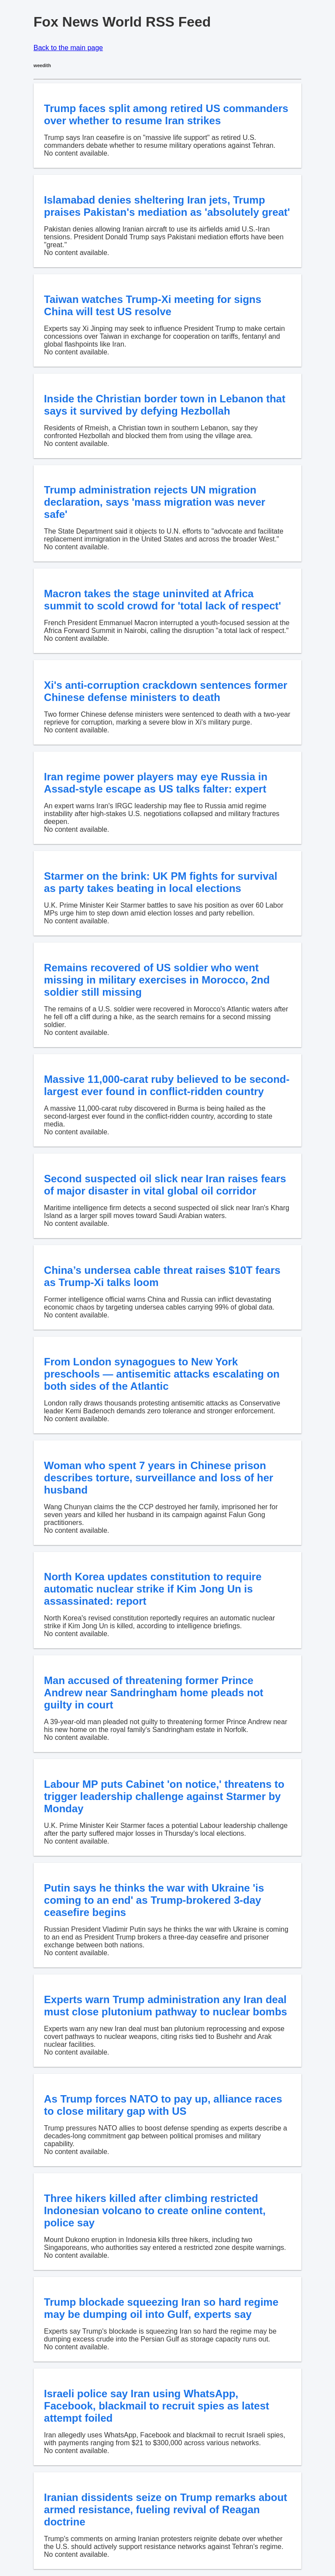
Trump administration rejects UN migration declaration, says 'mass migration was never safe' (154, 502)
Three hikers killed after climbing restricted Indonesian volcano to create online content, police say (155, 2210)
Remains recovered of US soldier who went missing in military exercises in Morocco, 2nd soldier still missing (157, 980)
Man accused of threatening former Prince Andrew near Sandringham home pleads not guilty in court (153, 1692)
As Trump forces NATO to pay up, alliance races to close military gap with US (163, 2105)
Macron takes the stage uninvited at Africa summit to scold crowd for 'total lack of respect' (162, 600)
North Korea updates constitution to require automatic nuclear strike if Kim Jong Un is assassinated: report (153, 1589)
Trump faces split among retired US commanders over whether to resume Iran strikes (166, 114)
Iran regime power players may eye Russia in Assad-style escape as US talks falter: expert (155, 783)
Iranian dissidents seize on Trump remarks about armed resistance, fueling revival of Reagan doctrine (165, 2509)
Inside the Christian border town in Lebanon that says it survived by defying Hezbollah (164, 405)
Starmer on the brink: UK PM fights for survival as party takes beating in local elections (160, 882)
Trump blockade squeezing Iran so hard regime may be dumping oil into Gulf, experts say (161, 2308)
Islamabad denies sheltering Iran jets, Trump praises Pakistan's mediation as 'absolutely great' (167, 206)
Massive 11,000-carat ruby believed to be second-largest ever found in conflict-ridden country (167, 1085)
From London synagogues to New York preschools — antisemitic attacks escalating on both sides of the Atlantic (162, 1374)
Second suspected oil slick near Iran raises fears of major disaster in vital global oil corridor (165, 1185)
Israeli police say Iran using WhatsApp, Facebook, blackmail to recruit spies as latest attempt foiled (156, 2406)
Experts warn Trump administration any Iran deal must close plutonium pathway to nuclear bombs (165, 2006)
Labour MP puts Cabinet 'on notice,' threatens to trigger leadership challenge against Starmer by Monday (164, 1796)
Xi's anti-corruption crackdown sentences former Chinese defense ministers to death (165, 691)
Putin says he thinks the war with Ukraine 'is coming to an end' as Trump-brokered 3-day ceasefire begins (154, 1900)
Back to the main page (68, 47)
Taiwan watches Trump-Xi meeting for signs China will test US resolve (152, 305)
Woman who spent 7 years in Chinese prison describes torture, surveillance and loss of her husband (158, 1478)
